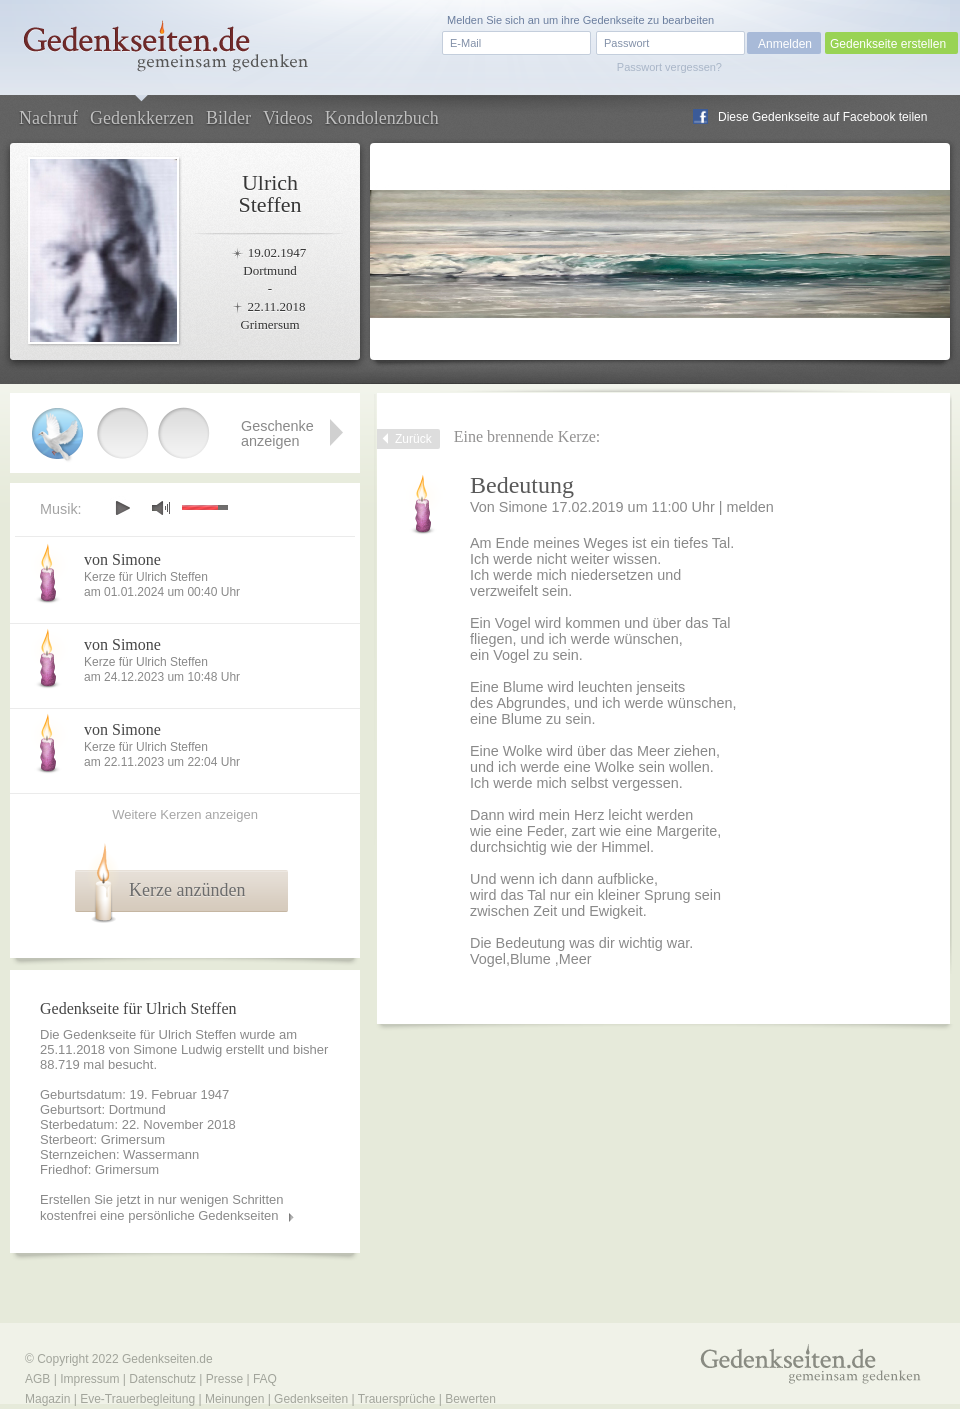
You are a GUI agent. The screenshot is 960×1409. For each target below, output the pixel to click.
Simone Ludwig (177, 1049)
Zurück (413, 439)
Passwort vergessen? (669, 67)
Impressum (89, 1379)
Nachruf (48, 118)
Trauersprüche (397, 1399)
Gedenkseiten (311, 1399)
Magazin (47, 1399)
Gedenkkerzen (142, 118)
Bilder (228, 118)
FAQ (265, 1379)
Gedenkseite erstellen (888, 44)
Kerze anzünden (187, 890)
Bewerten (470, 1399)
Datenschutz (162, 1379)
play (122, 508)
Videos (288, 118)
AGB (37, 1379)
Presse (224, 1379)
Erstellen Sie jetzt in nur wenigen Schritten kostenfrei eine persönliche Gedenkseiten (162, 1207)
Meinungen (234, 1399)
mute (161, 507)
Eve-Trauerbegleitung (137, 1399)
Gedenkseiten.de (167, 1359)
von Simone (122, 559)
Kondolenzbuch (382, 118)
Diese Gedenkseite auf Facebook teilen (822, 117)
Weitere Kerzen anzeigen (185, 814)
